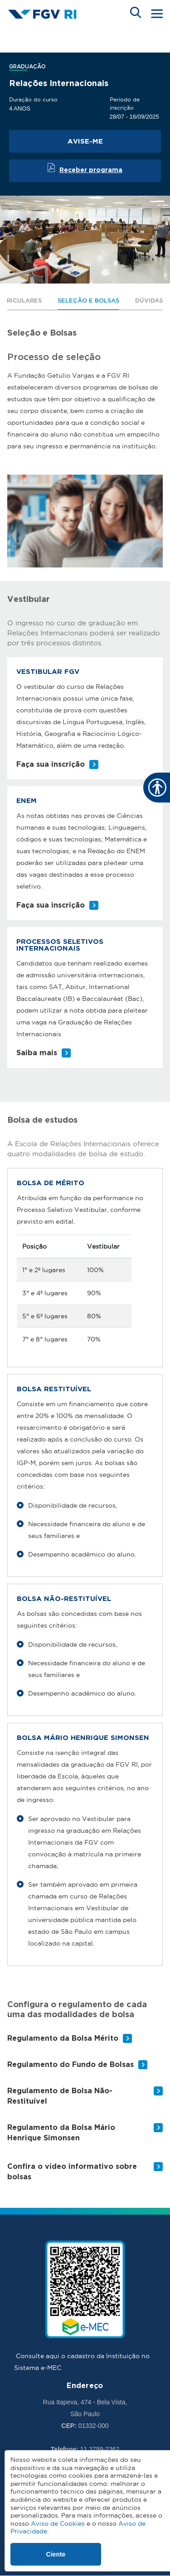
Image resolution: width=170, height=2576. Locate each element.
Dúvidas (149, 300)
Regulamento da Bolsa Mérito (62, 2038)
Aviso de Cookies (58, 2523)
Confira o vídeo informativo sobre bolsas (72, 2172)
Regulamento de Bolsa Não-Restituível (59, 2096)
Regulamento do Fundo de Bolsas (70, 2065)
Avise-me (85, 141)
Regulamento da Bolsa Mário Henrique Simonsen (61, 2133)
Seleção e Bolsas (88, 300)
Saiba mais (36, 1053)
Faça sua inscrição (50, 764)
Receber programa (90, 170)
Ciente (56, 2554)
